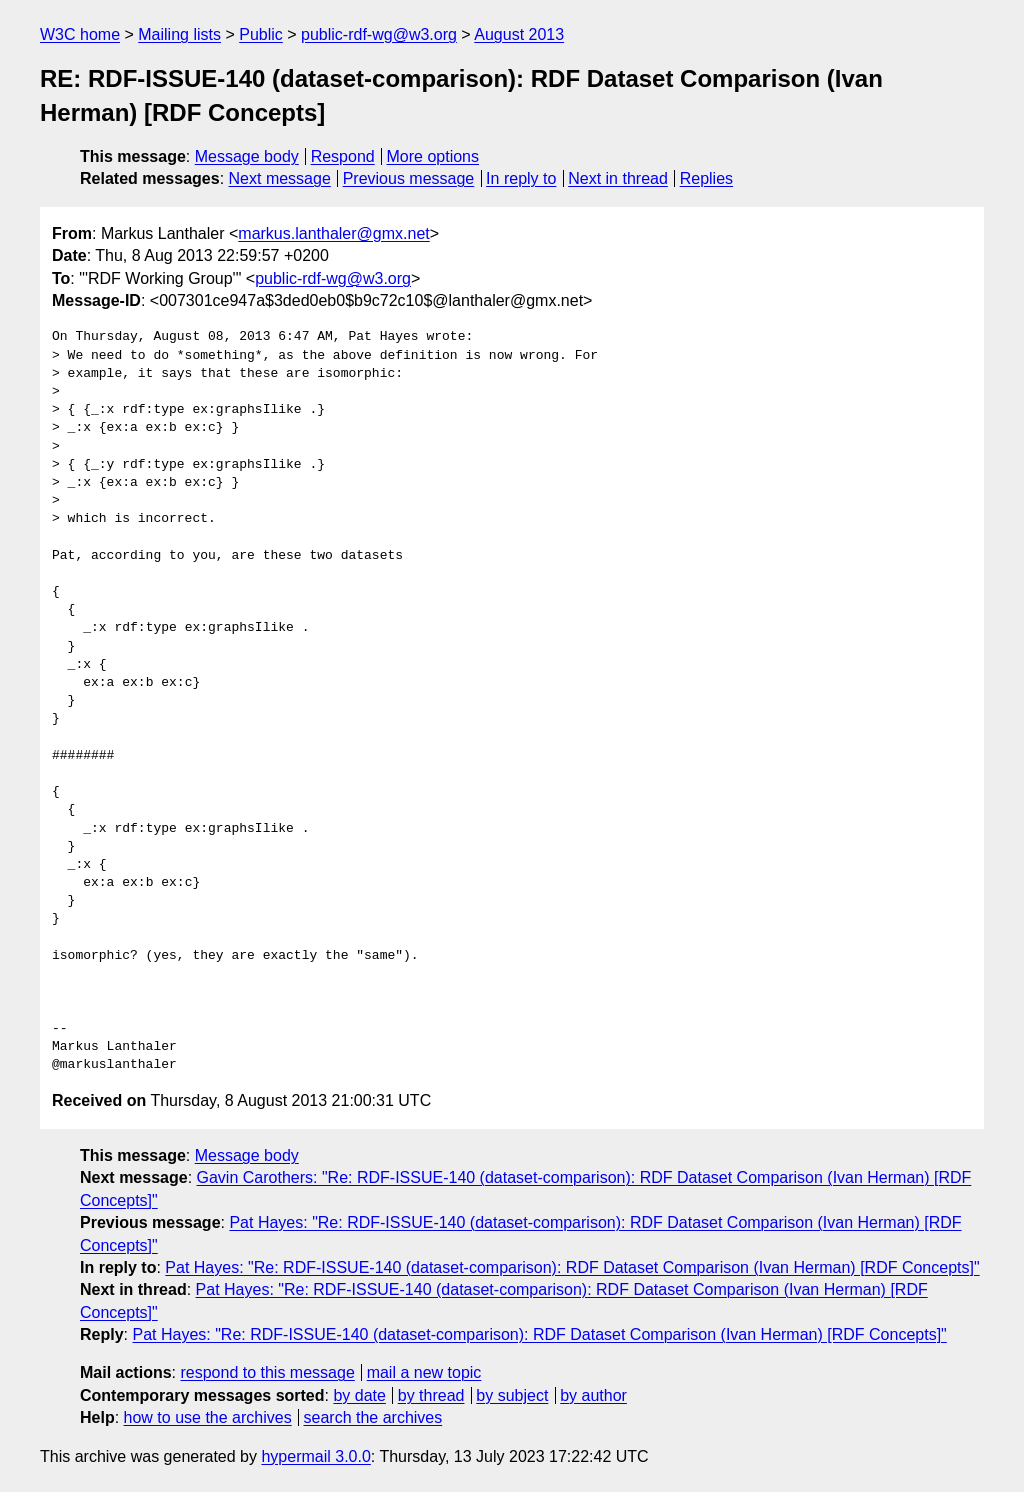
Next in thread (618, 178)
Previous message (409, 178)
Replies (706, 178)
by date (359, 1395)
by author (593, 1395)
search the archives (373, 1417)
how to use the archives (208, 1417)
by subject (512, 1395)
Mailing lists (179, 34)
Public (261, 34)
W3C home (80, 34)
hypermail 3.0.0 (315, 1456)
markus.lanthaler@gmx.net (333, 233)
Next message (280, 178)
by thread (431, 1395)
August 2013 (519, 34)
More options (433, 156)
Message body (247, 156)
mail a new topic (424, 1372)
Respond (343, 156)
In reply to (521, 178)
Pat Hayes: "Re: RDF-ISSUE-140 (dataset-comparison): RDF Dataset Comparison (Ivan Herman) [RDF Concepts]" (572, 1267)
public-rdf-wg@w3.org (379, 34)
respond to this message (267, 1372)
